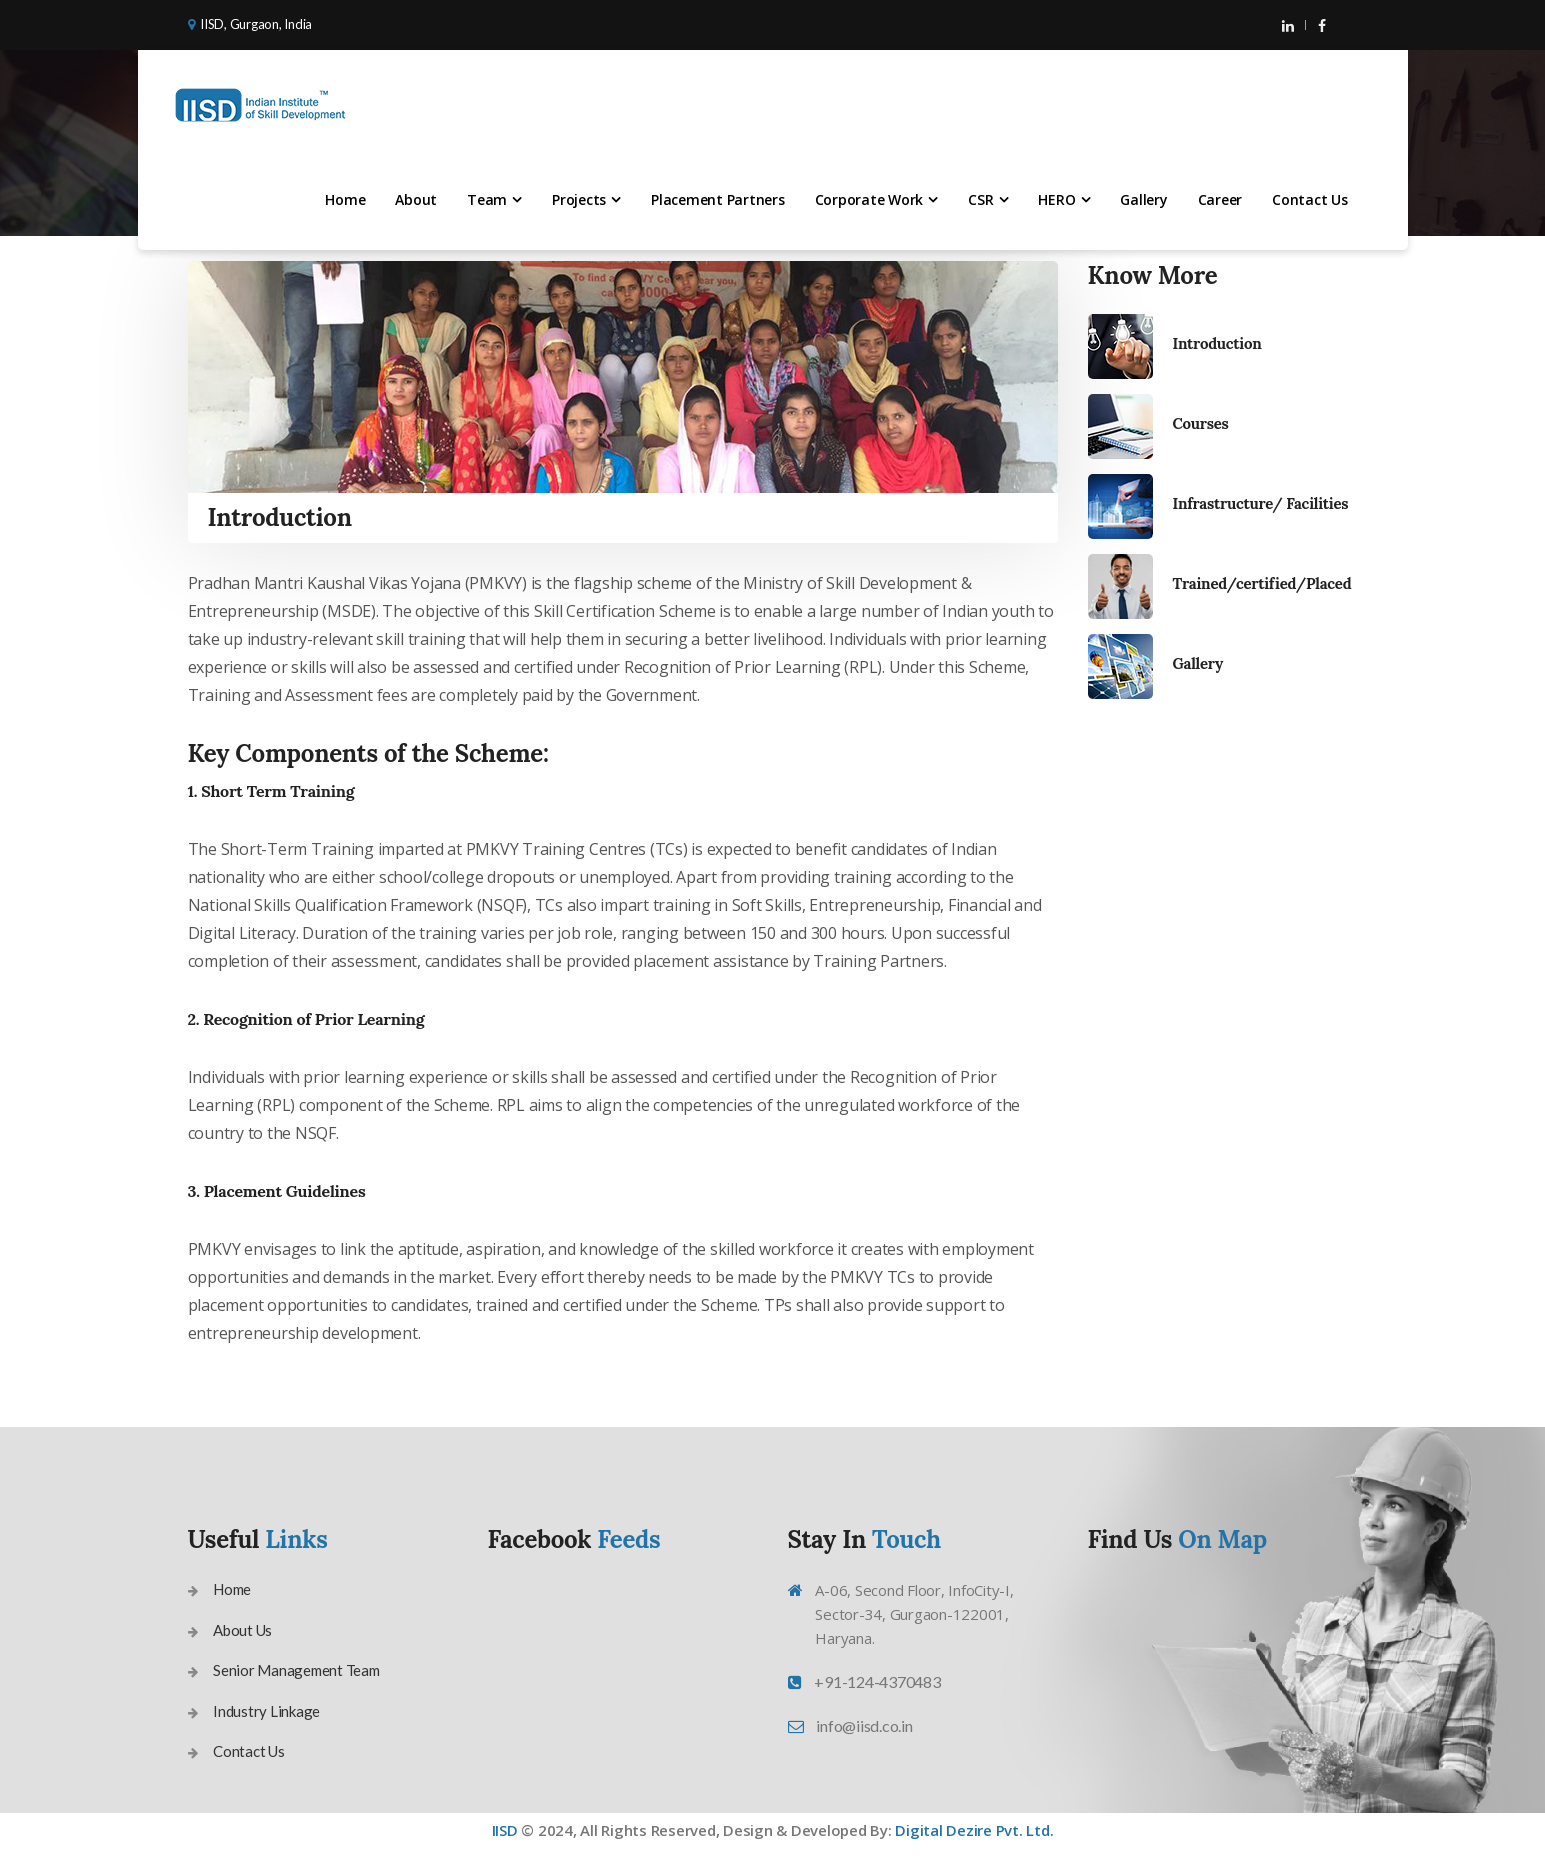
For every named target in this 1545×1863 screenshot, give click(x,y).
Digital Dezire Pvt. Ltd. (974, 1830)
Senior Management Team (296, 1670)
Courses (1201, 423)
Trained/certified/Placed (1262, 583)
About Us (242, 1630)
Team (487, 199)
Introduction (1217, 343)
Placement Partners (718, 199)
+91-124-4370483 (877, 1681)
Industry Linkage (266, 1711)
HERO (1056, 199)
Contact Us (1310, 199)
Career (1220, 199)
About (416, 199)
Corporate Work (869, 199)
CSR (980, 199)
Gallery (1143, 199)
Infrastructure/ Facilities (1261, 503)
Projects (579, 199)
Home (345, 199)
